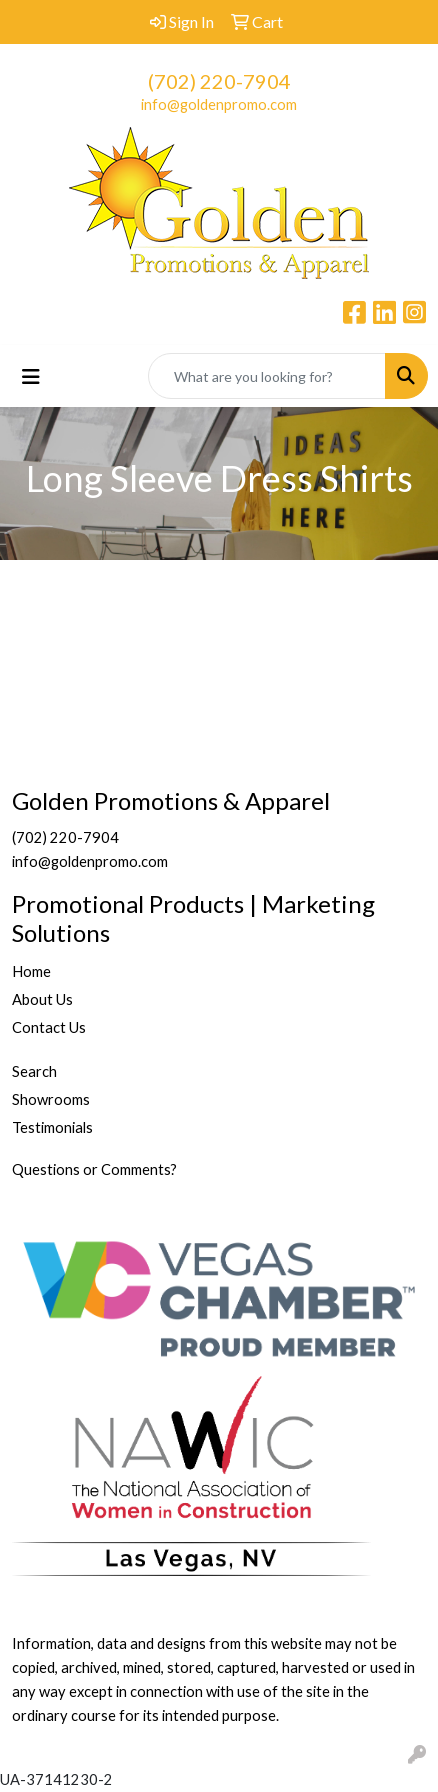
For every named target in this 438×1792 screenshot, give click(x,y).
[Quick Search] (267, 376)
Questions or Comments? (94, 1169)
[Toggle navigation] (31, 376)
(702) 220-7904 (219, 81)
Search (34, 1071)
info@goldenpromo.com (219, 104)
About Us (42, 999)
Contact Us (49, 1027)
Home (31, 971)
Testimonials (52, 1127)
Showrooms (51, 1099)
